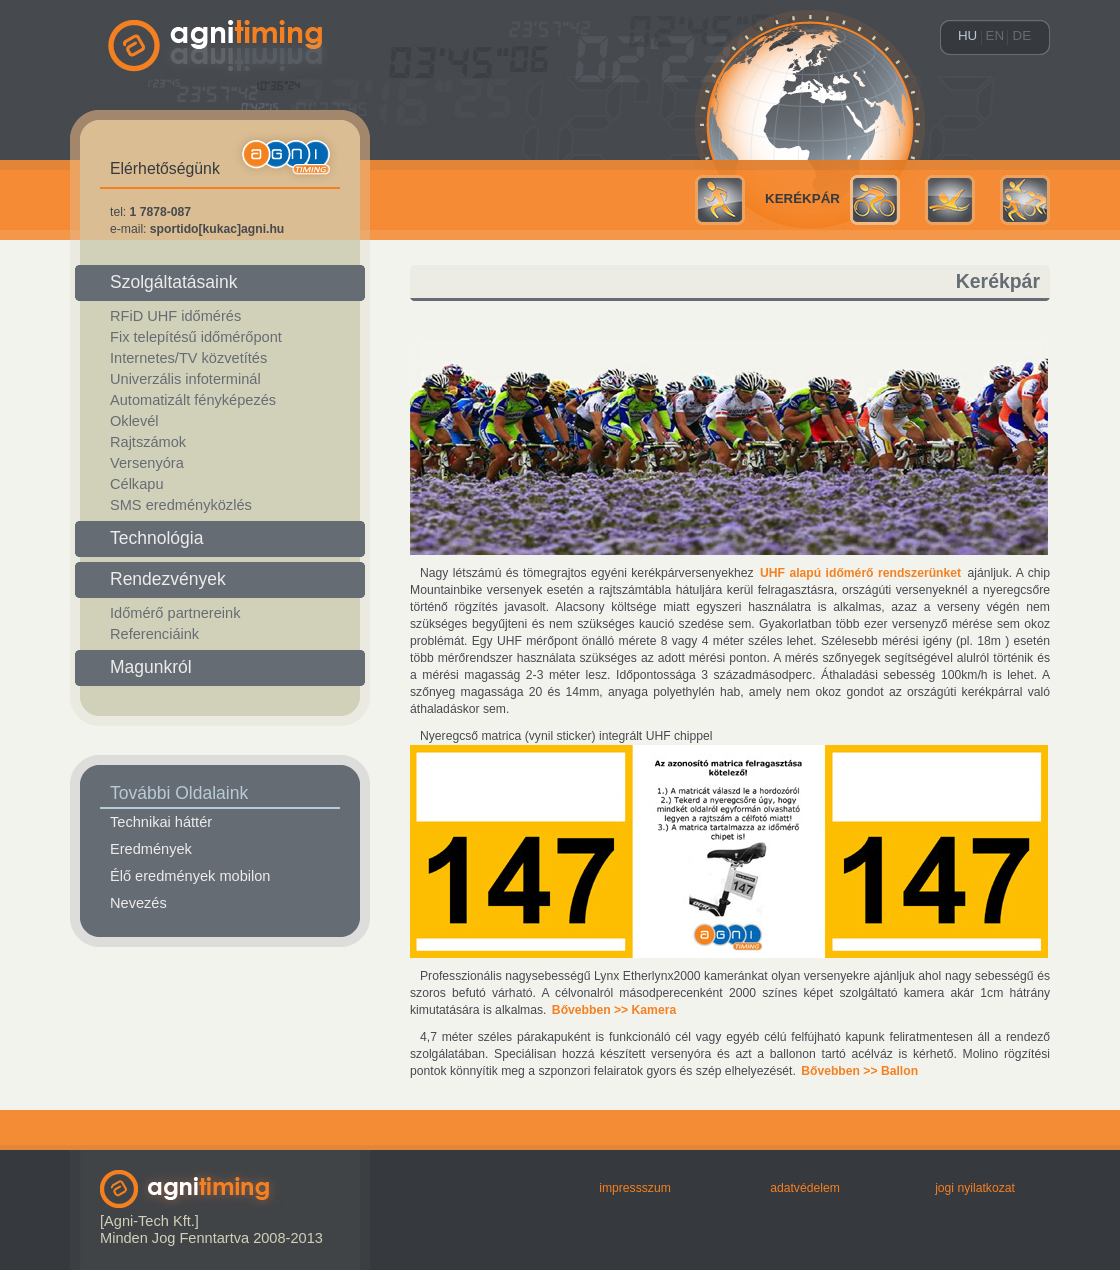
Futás (720, 200)
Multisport (1025, 200)
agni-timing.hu (220, 80)
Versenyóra (147, 463)
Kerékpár (802, 198)
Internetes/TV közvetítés (188, 358)
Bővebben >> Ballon (859, 1071)
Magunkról (151, 667)
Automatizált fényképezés (193, 400)
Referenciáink (154, 634)
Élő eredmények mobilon (190, 876)
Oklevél (134, 421)
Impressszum (635, 1188)
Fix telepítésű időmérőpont (196, 337)
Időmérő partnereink (175, 613)
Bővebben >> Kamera (614, 1010)
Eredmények (151, 849)
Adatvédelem (805, 1188)
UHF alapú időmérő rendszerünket (860, 573)
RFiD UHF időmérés (175, 316)
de (1022, 35)
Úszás (950, 200)
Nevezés (138, 903)
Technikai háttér (161, 822)
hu (967, 35)
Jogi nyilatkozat (975, 1188)
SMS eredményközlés (181, 505)
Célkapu (137, 484)
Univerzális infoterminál (185, 379)
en (995, 35)
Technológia (156, 538)
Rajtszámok (148, 442)
